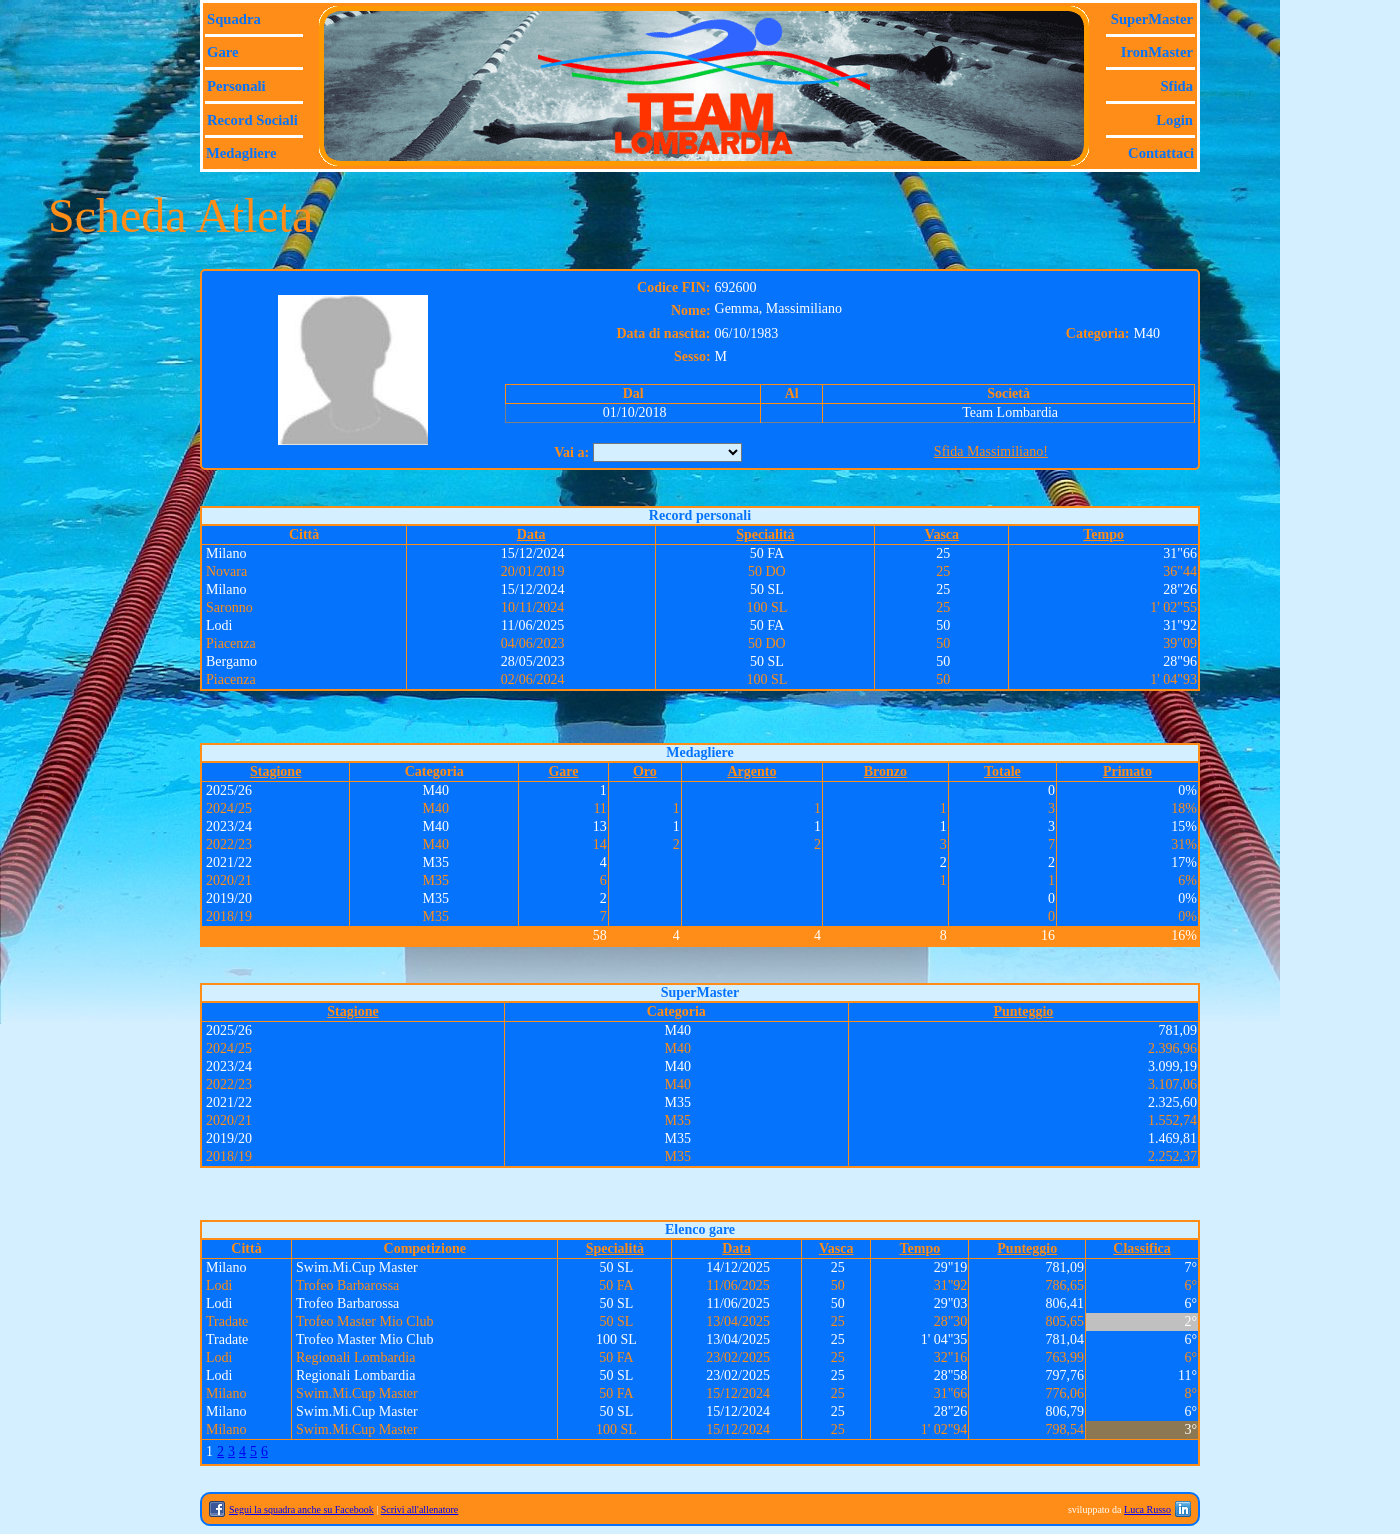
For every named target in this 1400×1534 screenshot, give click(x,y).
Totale (1002, 771)
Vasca (942, 534)
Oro (645, 771)
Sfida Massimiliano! (991, 451)
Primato (1127, 771)
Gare (222, 52)
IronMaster (1157, 52)
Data (531, 534)
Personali (236, 86)
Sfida (1176, 86)
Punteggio (1023, 1011)
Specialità (765, 534)
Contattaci (1161, 153)
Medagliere (241, 153)
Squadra (234, 19)
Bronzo (885, 771)
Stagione (275, 771)
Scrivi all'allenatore (420, 1509)
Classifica (1142, 1248)
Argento (751, 771)
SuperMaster (1152, 19)
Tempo (1103, 534)
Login (1174, 120)
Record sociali (252, 120)
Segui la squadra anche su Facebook (301, 1509)
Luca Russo (1147, 1509)
